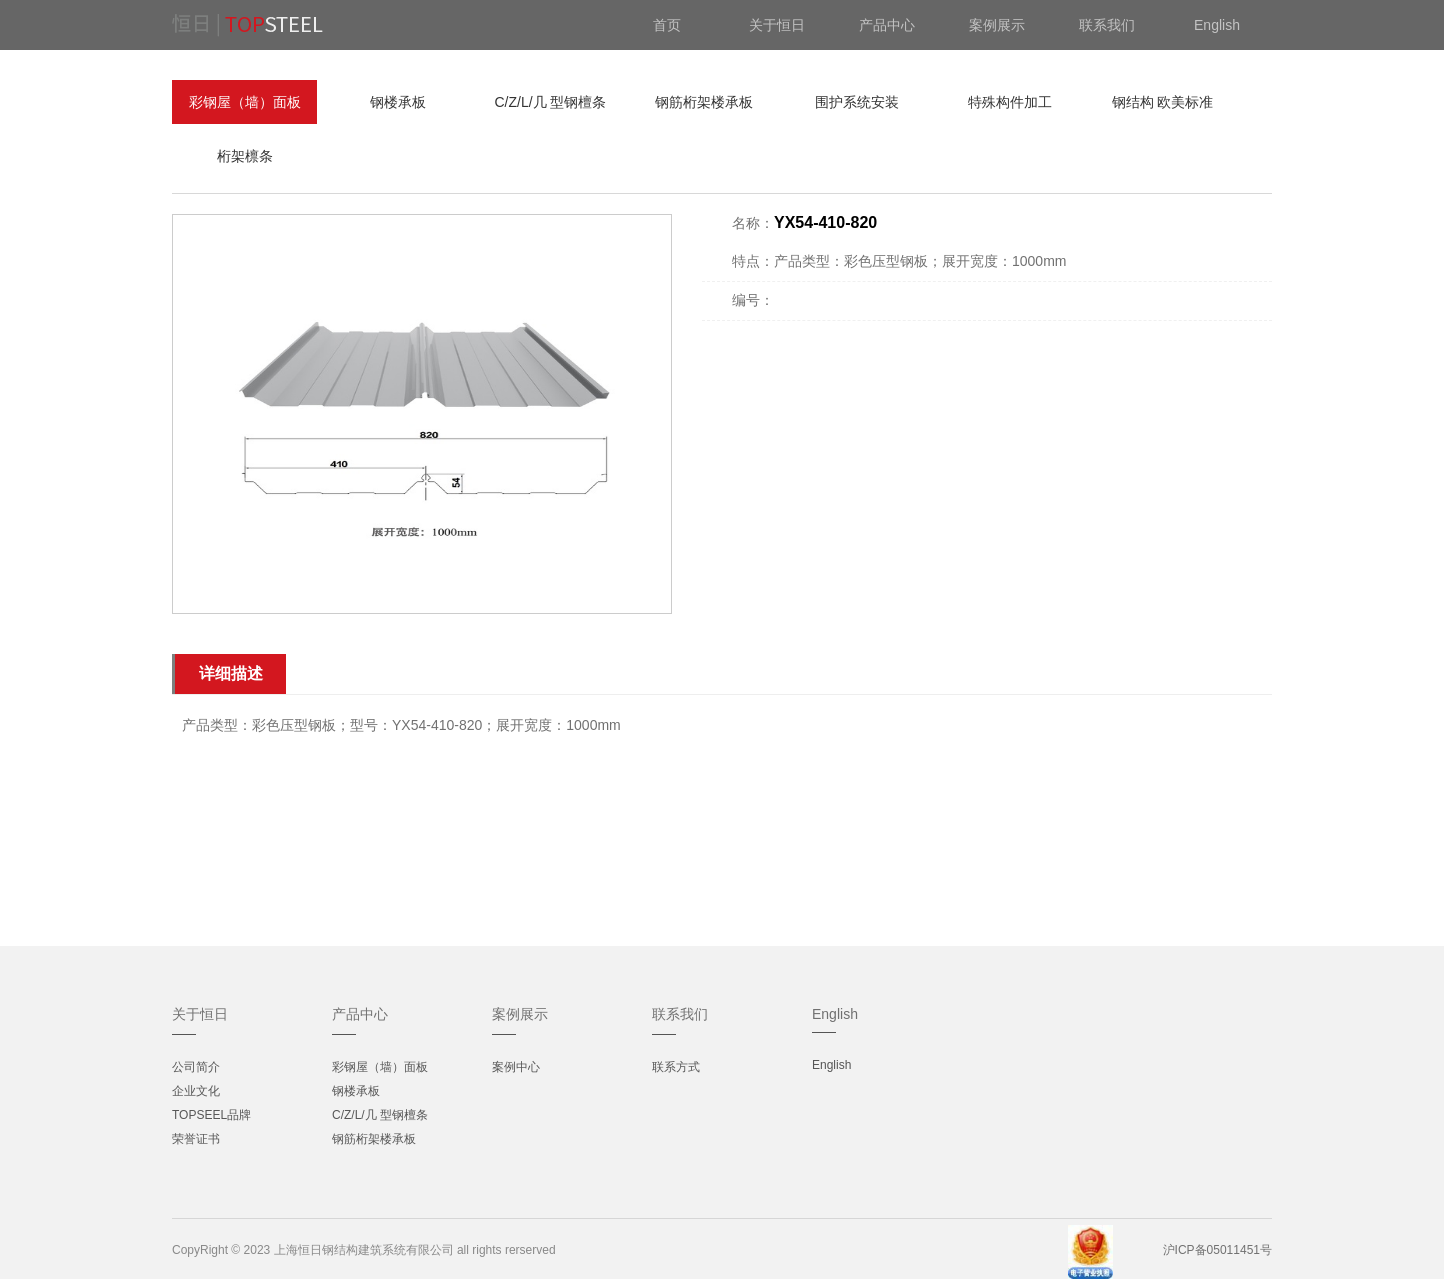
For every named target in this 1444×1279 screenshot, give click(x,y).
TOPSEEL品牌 (211, 1115)
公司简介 (196, 1067)
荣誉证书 (196, 1139)
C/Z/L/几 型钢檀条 (550, 102)
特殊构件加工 (1010, 102)
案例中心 (516, 1067)
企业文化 (196, 1091)
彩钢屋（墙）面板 (245, 102)
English (831, 1065)
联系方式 (676, 1067)
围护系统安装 (857, 102)
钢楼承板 (398, 102)
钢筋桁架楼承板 (704, 102)
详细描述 (231, 673)
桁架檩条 (245, 156)
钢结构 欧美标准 (1163, 102)
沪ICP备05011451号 (1217, 1250)
